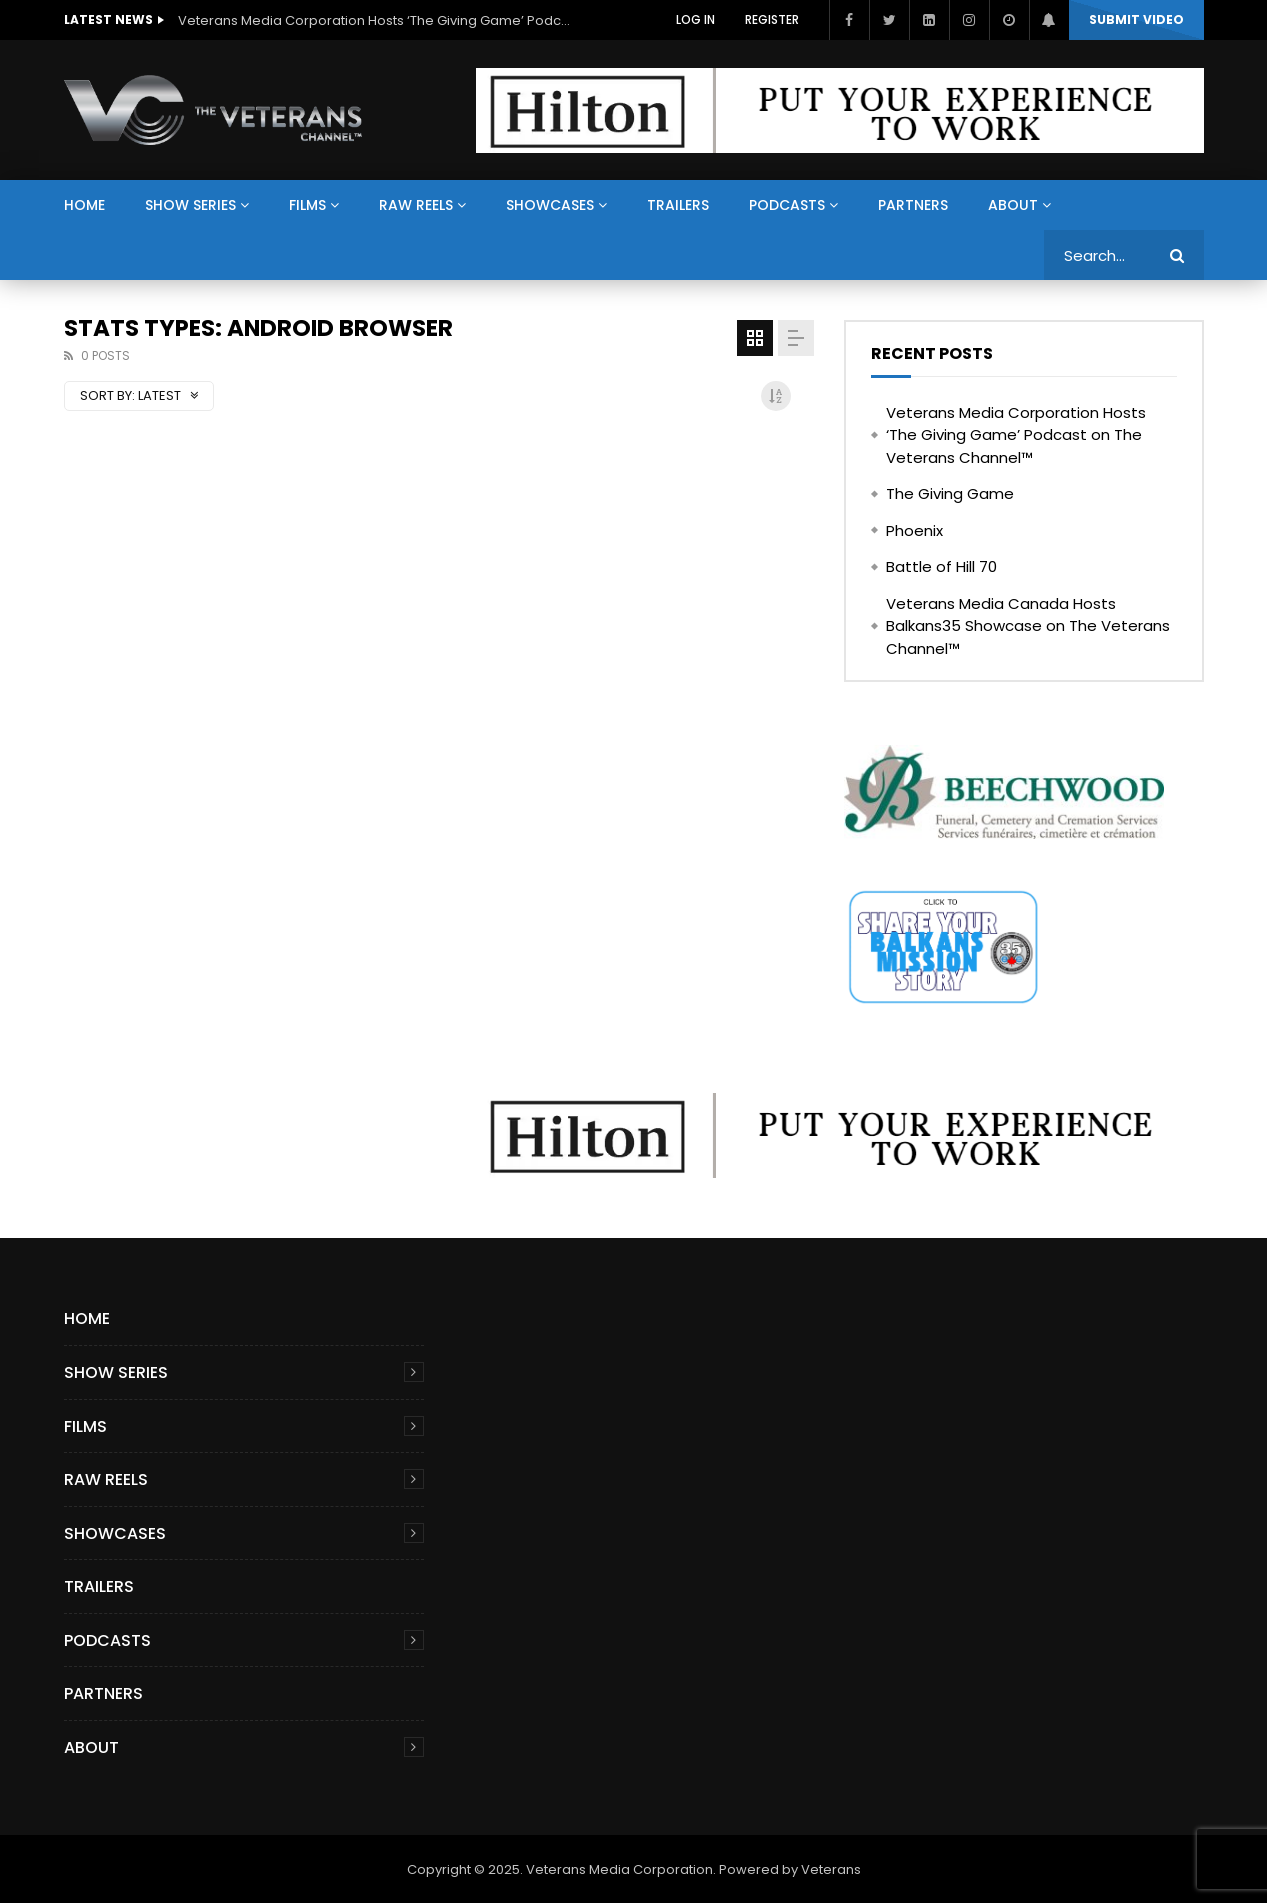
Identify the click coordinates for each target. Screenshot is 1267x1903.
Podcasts (787, 205)
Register (772, 19)
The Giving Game (950, 493)
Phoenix (914, 530)
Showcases (550, 205)
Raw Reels (416, 205)
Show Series (190, 205)
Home (84, 205)
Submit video (1136, 19)
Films (307, 205)
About (1013, 205)
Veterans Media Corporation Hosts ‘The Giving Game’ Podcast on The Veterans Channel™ (378, 20)
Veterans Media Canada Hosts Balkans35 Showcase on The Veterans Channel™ (1028, 626)
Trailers (678, 205)
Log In (695, 19)
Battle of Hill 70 (941, 566)
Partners (913, 205)
